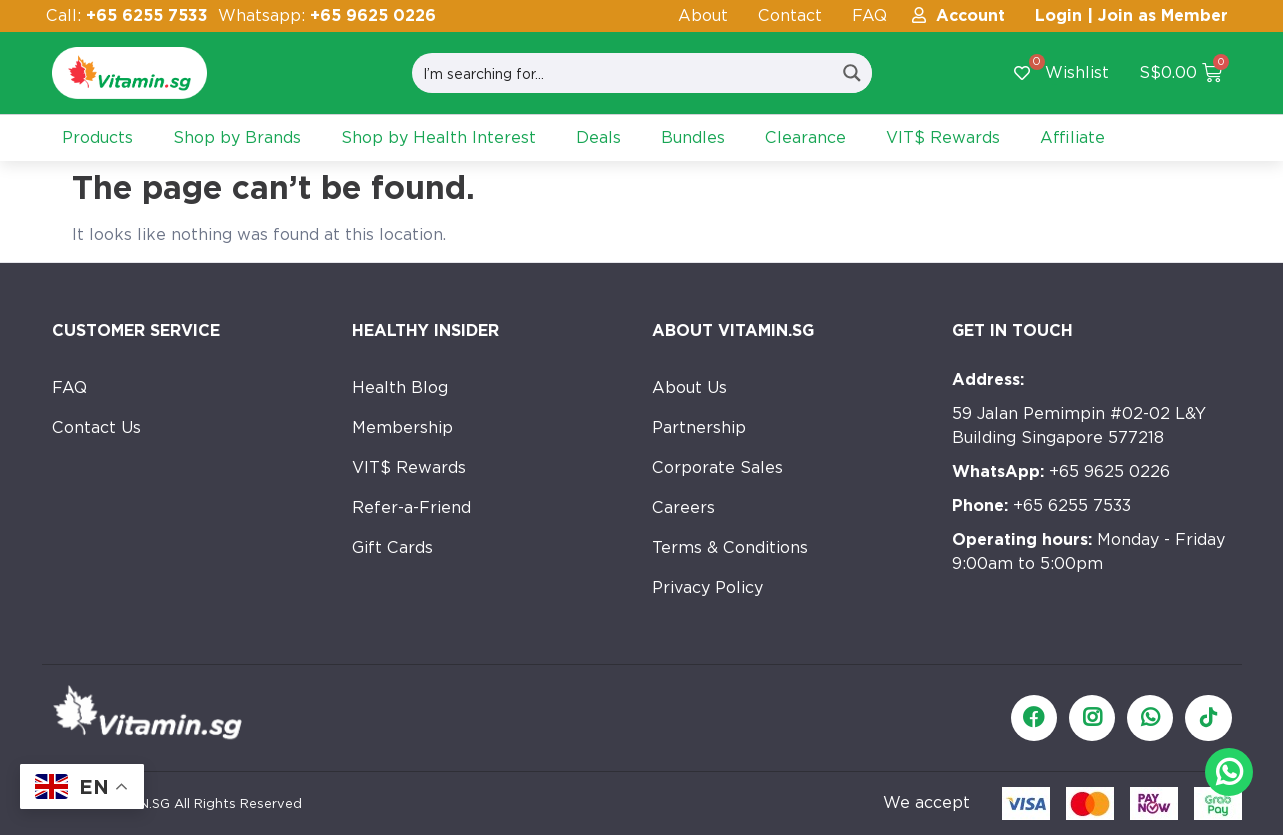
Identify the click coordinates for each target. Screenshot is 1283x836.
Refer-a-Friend (411, 507)
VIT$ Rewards (409, 467)
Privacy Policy (707, 587)
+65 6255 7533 (1041, 505)
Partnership (699, 427)
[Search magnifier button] (852, 73)
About (703, 15)
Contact (790, 15)
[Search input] (622, 73)
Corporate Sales (717, 467)
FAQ (869, 15)
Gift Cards (392, 547)
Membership (402, 427)
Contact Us (96, 427)
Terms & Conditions (730, 547)
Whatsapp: (327, 15)
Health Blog (400, 387)
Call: (127, 15)
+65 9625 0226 (1061, 471)
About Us (689, 387)
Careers (683, 507)
